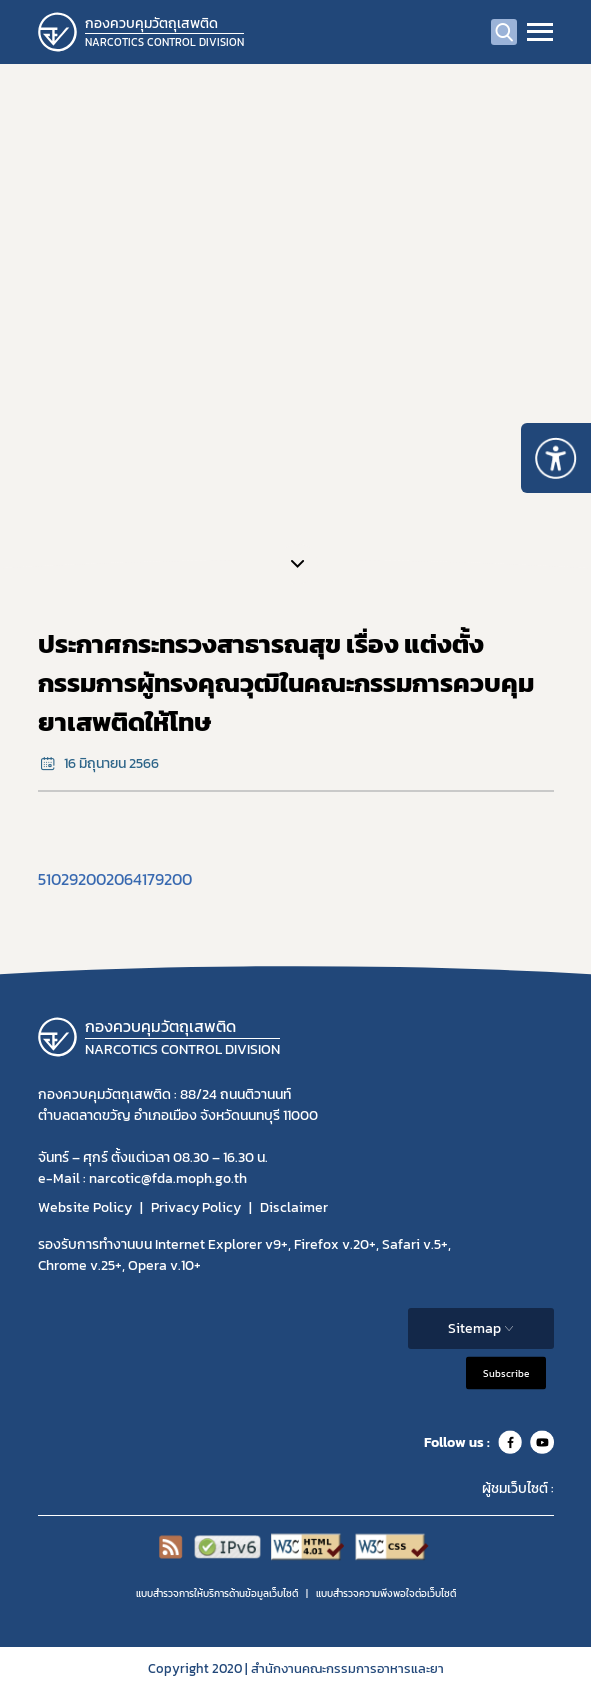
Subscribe (506, 1373)
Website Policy (85, 1207)
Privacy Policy (196, 1207)
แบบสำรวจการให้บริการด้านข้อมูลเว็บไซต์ (217, 1593)
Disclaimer (294, 1207)
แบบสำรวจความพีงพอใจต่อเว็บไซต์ (386, 1593)
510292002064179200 (115, 879)
